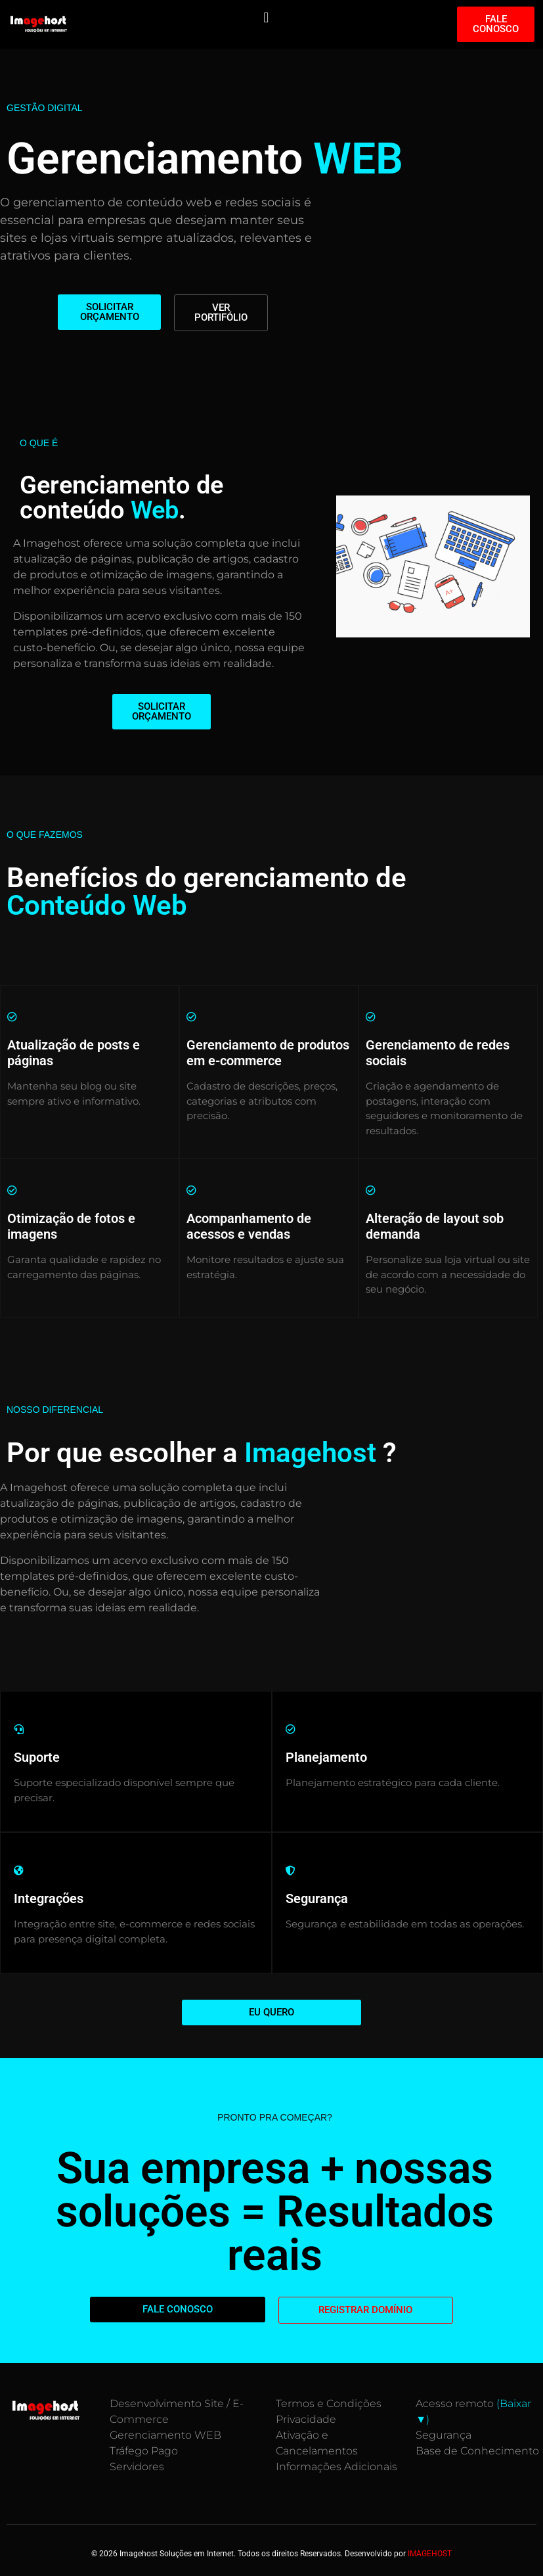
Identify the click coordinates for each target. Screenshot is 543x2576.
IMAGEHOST (430, 2553)
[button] (266, 17)
